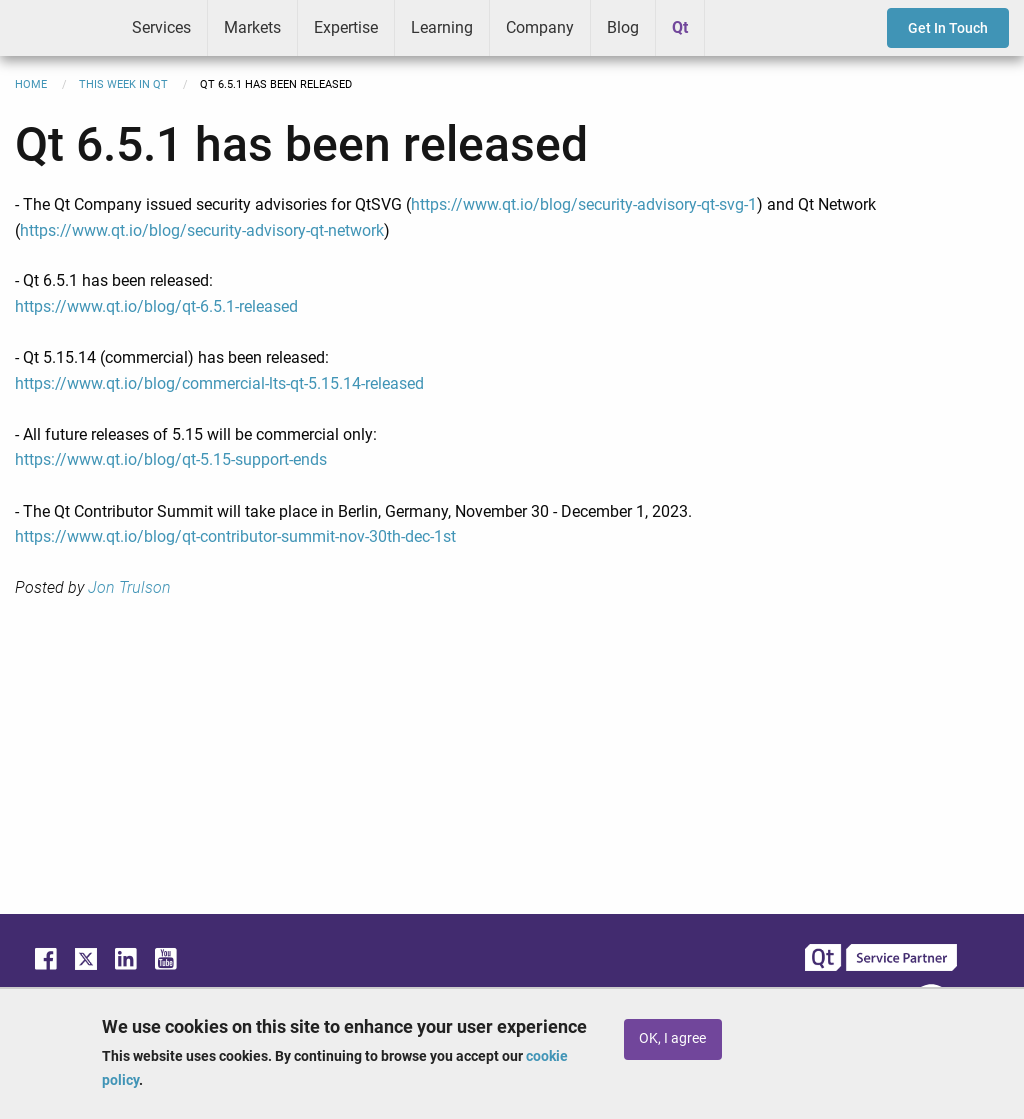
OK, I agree (672, 1038)
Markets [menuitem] (252, 27)
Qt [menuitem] (680, 27)
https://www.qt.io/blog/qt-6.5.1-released (156, 306)
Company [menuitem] (540, 27)
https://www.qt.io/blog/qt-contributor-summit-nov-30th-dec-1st (235, 536)
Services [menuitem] (161, 27)
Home (31, 84)
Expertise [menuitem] (346, 27)
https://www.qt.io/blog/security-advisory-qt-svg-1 (584, 204)
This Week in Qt (123, 84)
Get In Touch (948, 28)
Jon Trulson (129, 587)
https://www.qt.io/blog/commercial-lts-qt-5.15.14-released (219, 383)
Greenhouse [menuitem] (734, 27)
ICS (58, 28)
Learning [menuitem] (442, 27)
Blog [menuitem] (623, 27)
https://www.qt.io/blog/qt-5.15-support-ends (171, 459)
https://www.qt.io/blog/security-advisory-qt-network (202, 230)
